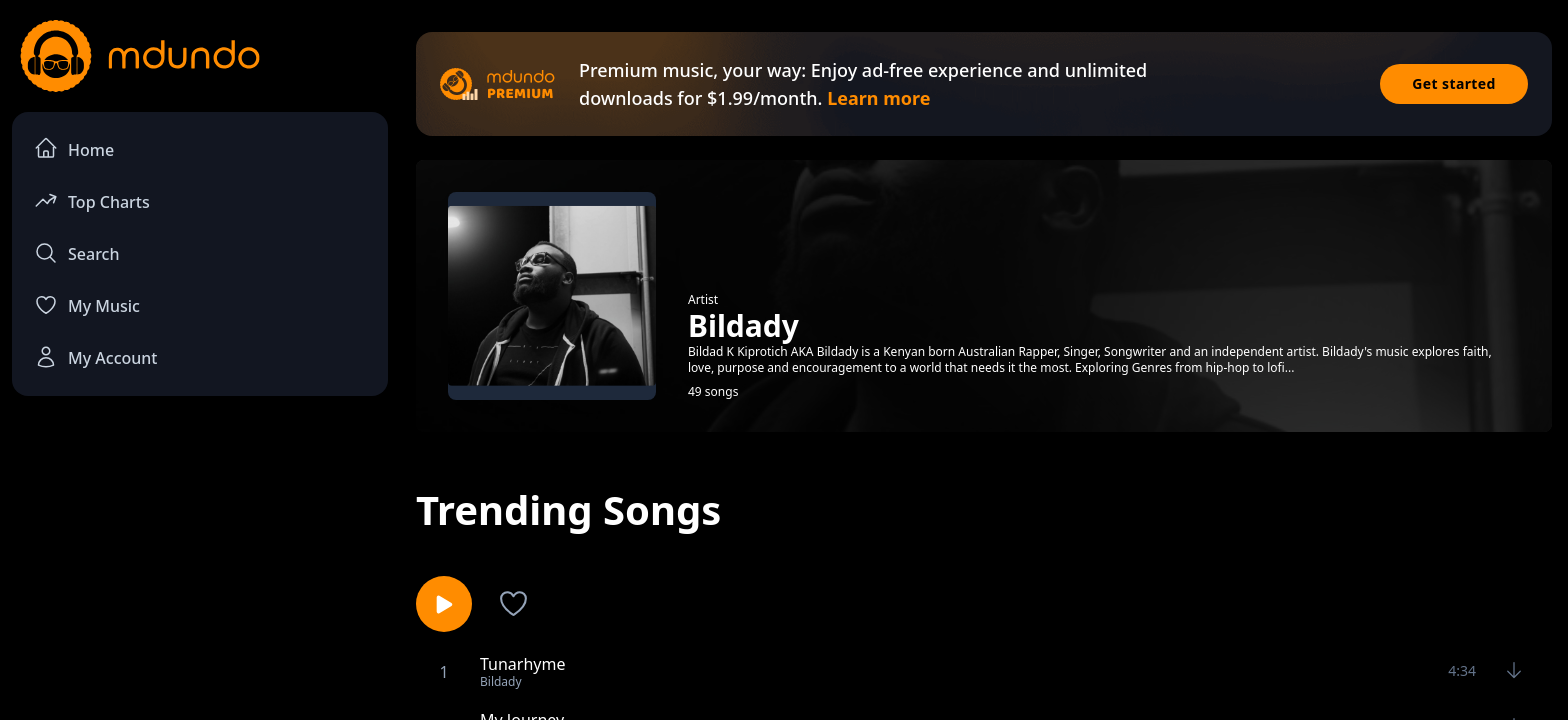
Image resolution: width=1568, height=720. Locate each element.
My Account (95, 357)
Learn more (878, 98)
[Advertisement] (200, 576)
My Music (87, 305)
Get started (1454, 83)
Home (74, 148)
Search (76, 253)
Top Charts (92, 200)
